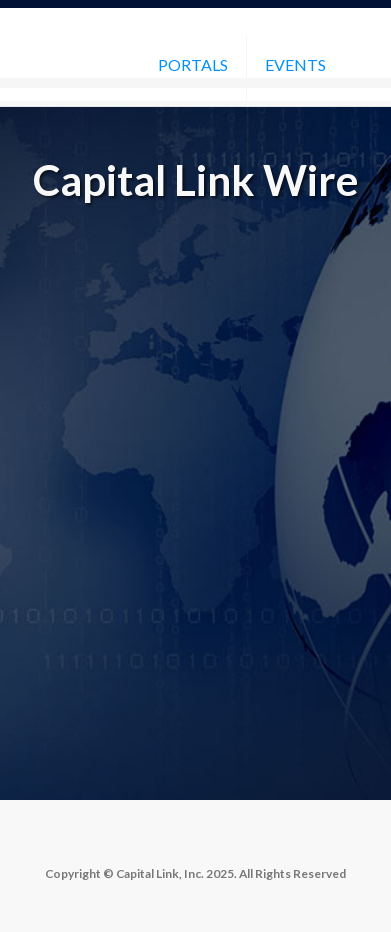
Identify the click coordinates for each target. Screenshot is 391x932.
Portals (193, 64)
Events (295, 64)
